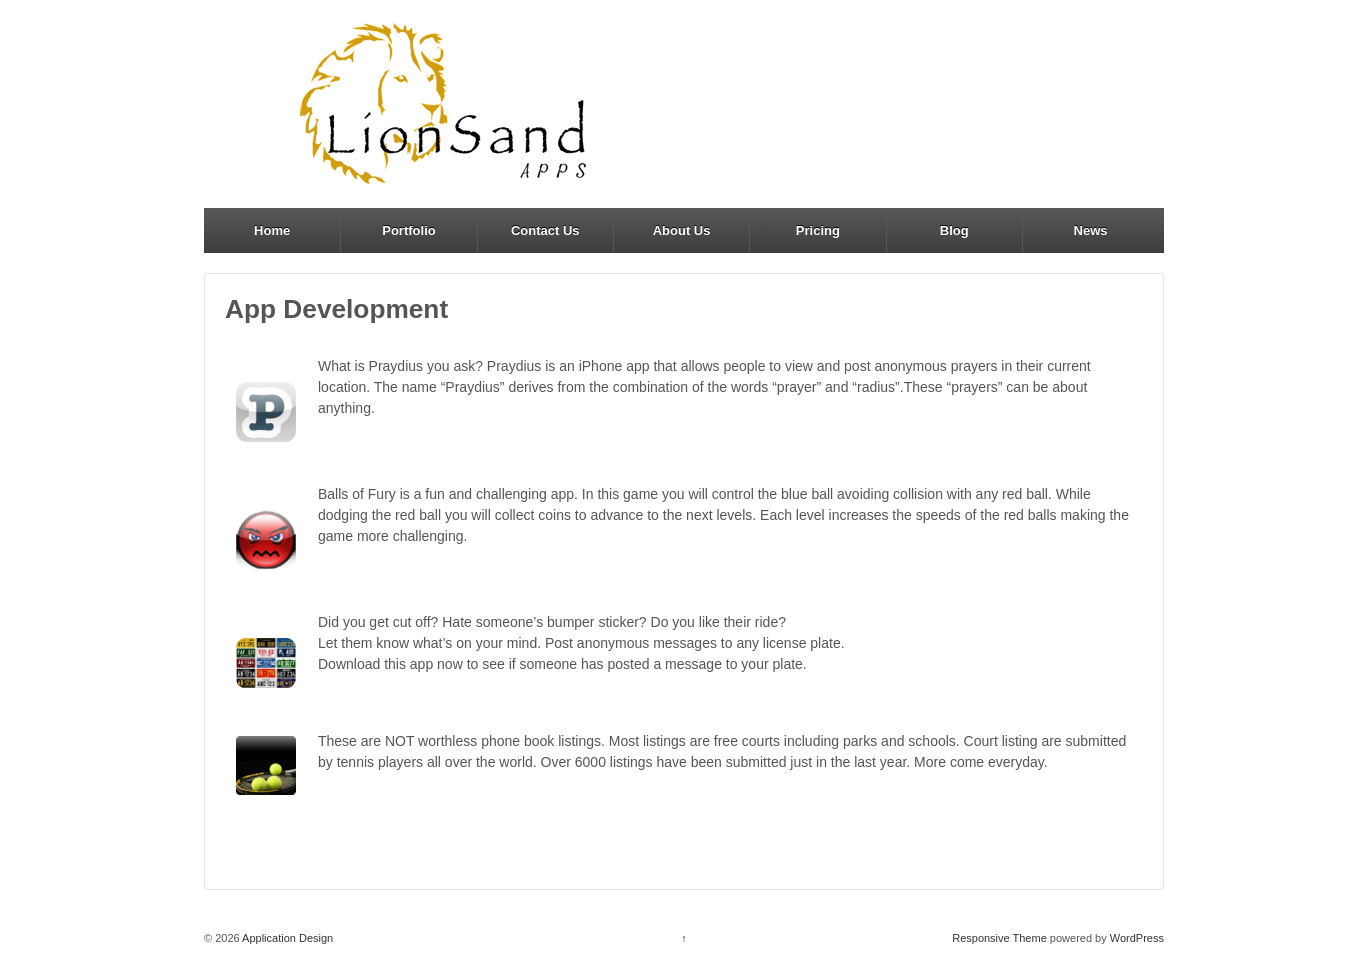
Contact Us (545, 230)
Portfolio (408, 230)
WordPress (1137, 938)
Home (272, 230)
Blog (954, 230)
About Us (682, 230)
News (1091, 230)
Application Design (287, 938)
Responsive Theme (999, 938)
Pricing (818, 230)
